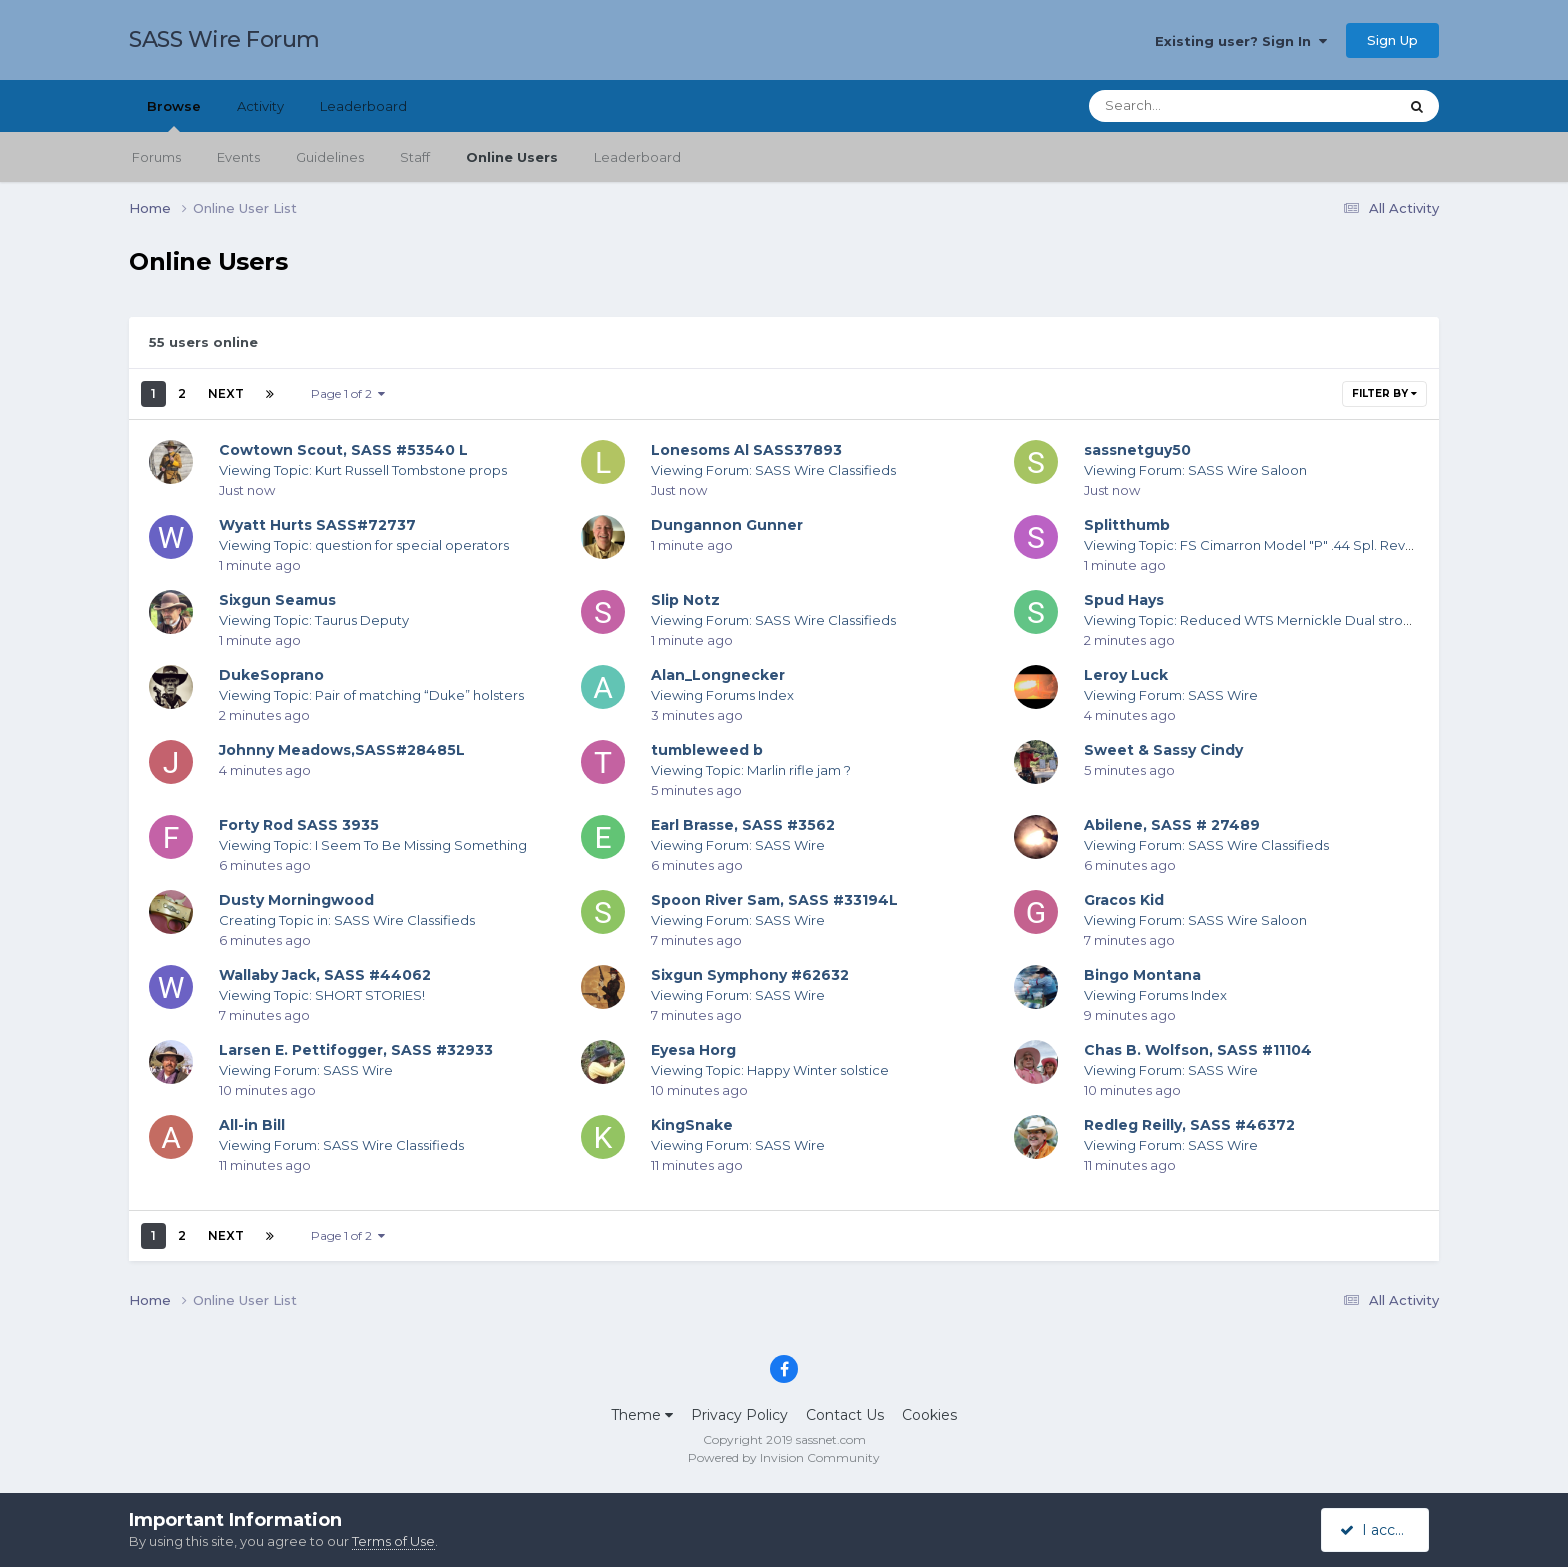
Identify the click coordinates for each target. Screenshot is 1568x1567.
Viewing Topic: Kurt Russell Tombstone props (363, 470)
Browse (174, 115)
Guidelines (330, 157)
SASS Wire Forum (224, 39)
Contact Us (845, 1415)
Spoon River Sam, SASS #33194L (774, 900)
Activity (260, 106)
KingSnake (692, 1125)
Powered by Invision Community (784, 1457)
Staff (415, 157)
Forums (156, 157)
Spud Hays (1124, 600)
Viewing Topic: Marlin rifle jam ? (751, 770)
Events (238, 157)
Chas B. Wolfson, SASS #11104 (1198, 1050)
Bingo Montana (1142, 975)
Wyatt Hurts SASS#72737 (317, 525)
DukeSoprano (271, 675)
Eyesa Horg (693, 1050)
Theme (642, 1415)
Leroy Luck (1126, 675)
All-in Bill (252, 1125)
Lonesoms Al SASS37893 (746, 450)
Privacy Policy (739, 1415)
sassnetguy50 (1137, 450)
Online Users (512, 157)
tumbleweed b (707, 750)
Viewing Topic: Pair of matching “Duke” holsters (371, 695)
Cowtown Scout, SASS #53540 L (343, 450)
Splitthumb (1127, 525)
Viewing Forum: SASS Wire (1171, 695)
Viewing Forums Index (722, 695)
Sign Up (1392, 40)
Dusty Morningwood (296, 900)
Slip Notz (685, 600)
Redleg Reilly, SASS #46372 (1189, 1125)
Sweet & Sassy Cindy (1163, 750)
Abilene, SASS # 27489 (1172, 825)
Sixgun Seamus (277, 600)
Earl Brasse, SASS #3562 (743, 825)
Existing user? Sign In (1241, 41)
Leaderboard (637, 157)
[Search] (1188, 106)
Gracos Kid (1124, 900)
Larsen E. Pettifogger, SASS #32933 (356, 1050)
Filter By (1384, 393)
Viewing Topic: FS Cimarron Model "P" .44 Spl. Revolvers (1264, 545)
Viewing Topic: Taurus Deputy (314, 620)
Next (226, 393)
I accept (1378, 1530)
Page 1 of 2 (348, 393)
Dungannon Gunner (727, 525)
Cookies (929, 1415)
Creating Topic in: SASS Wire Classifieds (347, 920)
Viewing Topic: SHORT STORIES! (322, 995)
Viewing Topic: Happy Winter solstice (770, 1070)
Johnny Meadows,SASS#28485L (342, 750)
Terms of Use (393, 1541)
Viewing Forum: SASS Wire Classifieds (773, 470)
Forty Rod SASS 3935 (299, 825)
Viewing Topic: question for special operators (364, 545)
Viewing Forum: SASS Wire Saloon (1195, 470)
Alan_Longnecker (718, 675)
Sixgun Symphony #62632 (750, 975)
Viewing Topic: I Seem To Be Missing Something (373, 845)
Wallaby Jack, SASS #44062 (325, 975)
